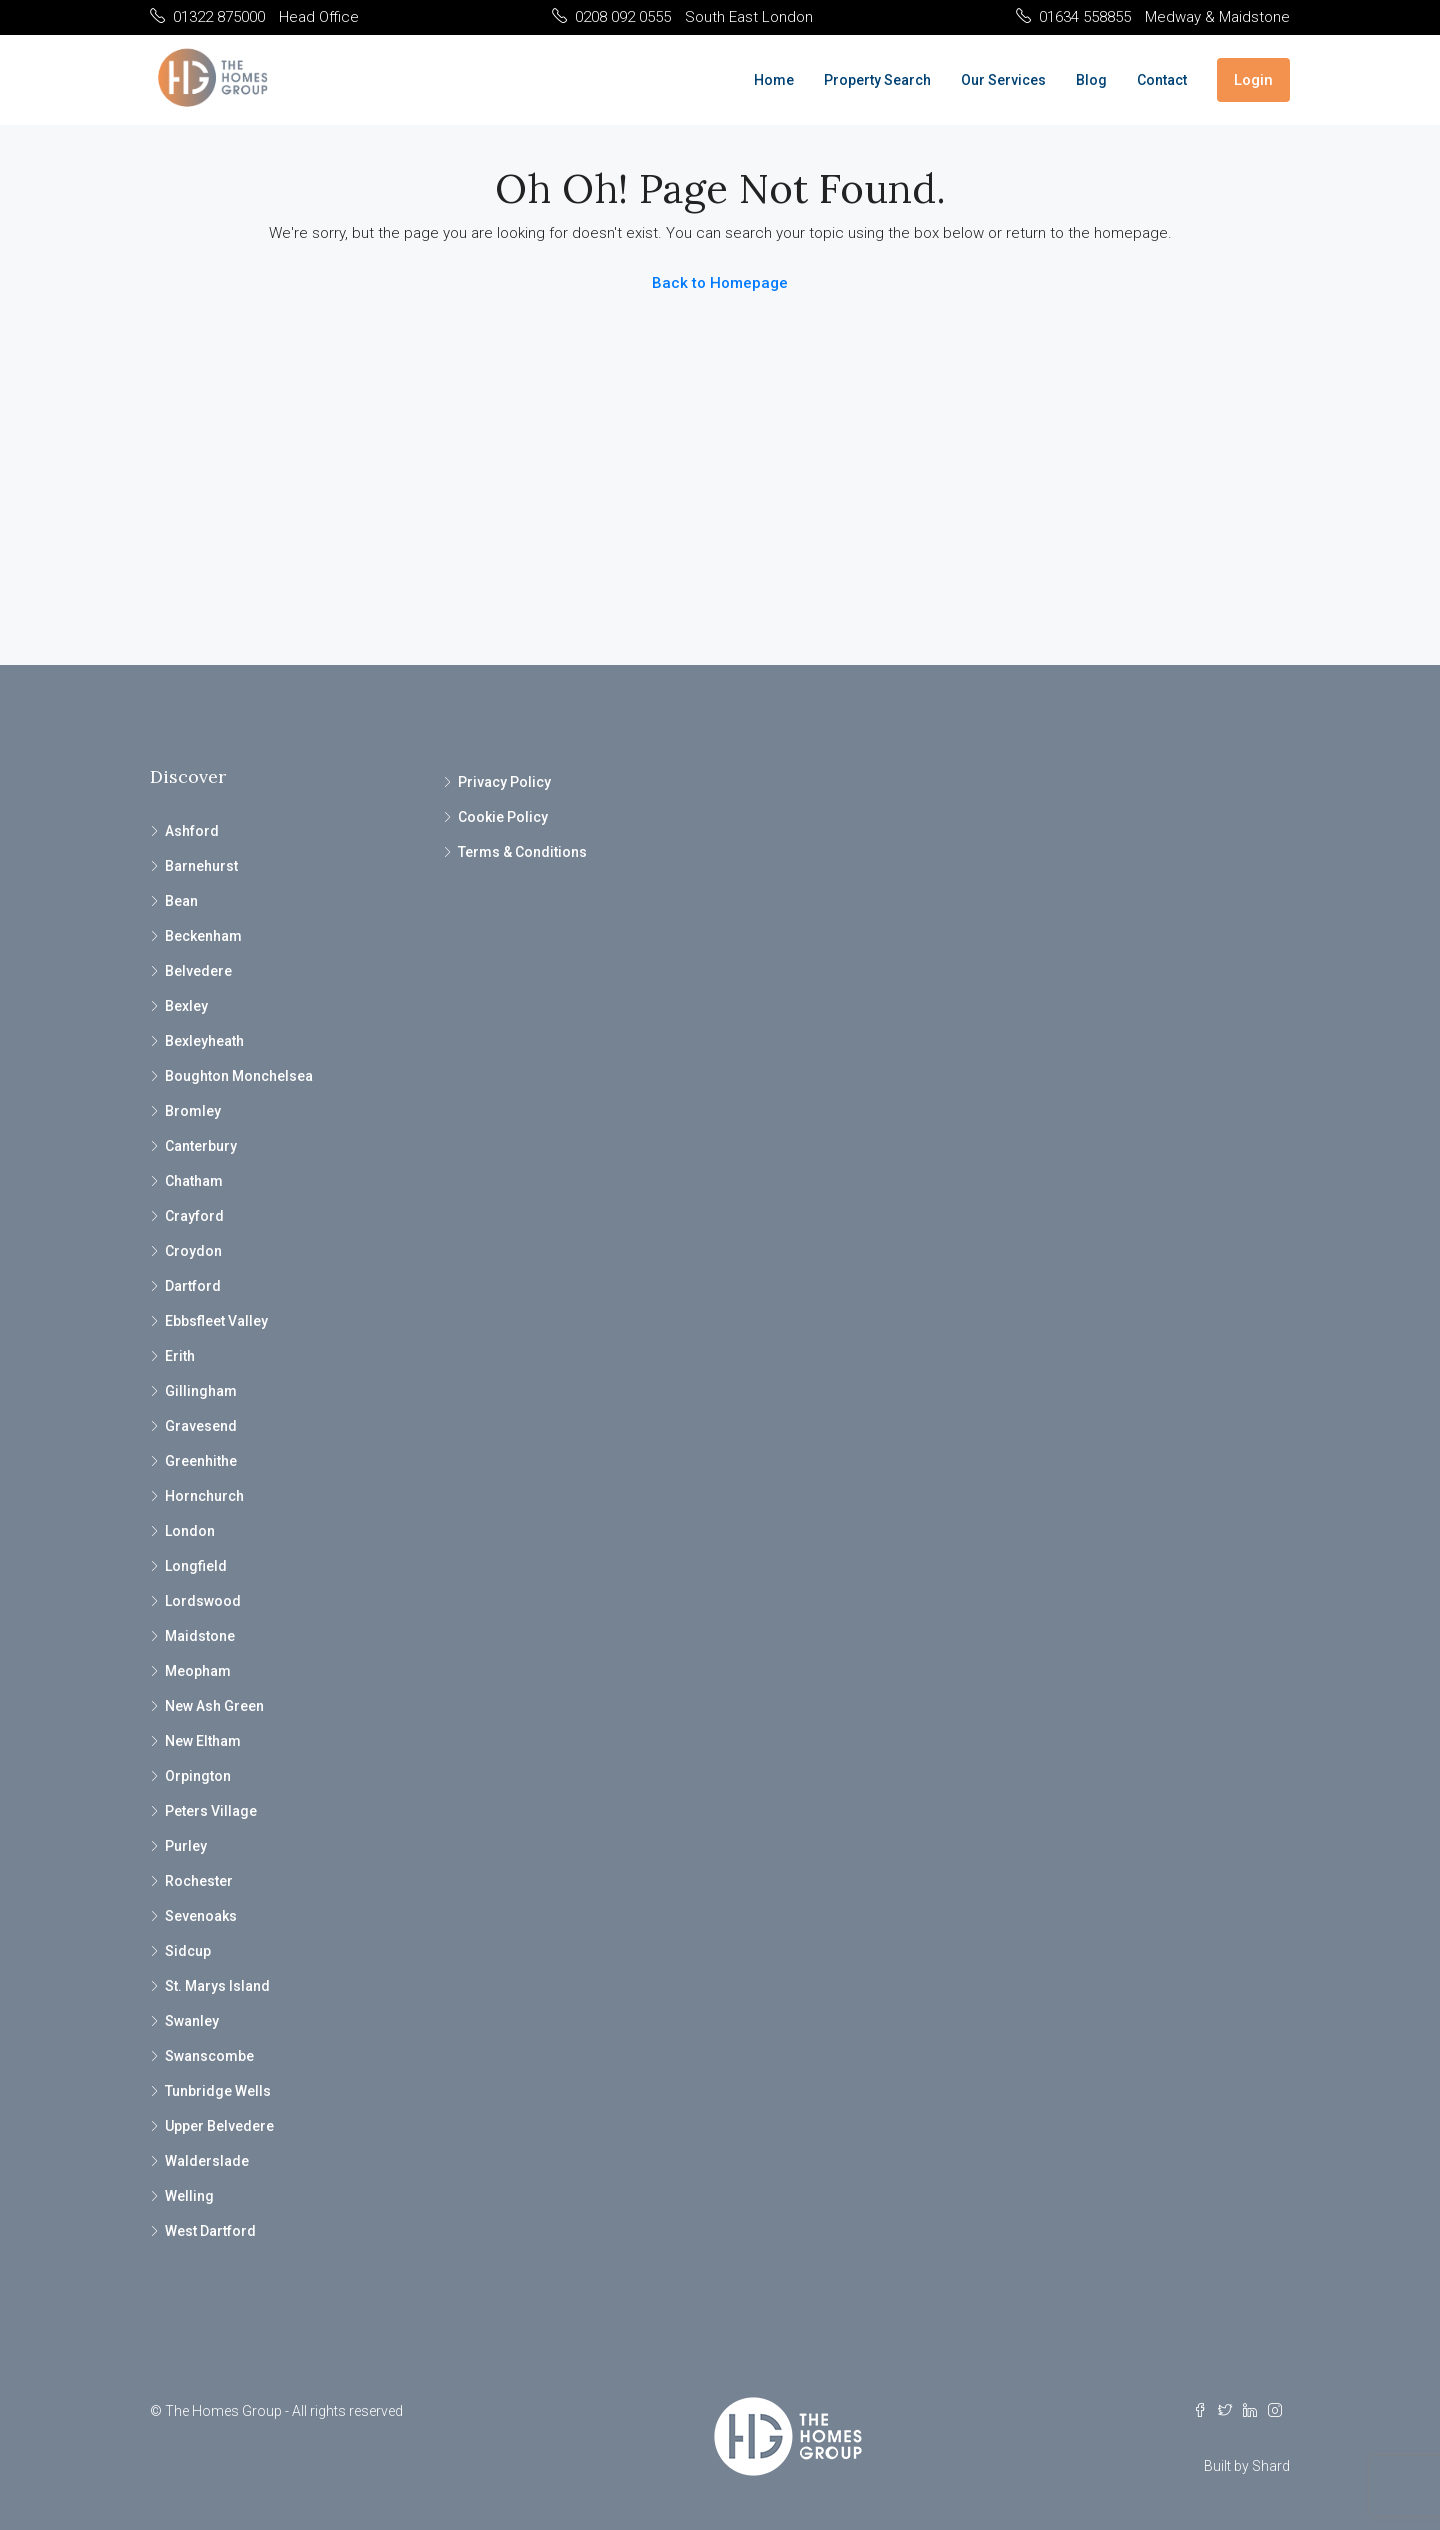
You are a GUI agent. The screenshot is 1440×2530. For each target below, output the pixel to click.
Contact (1162, 80)
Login (1253, 80)
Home (774, 80)
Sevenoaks (201, 1916)
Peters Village (211, 1811)
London (190, 1531)
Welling (189, 2196)
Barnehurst (201, 866)
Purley (186, 1846)
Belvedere (198, 971)
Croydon (193, 1251)
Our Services (1003, 80)
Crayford (194, 1216)
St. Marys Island (217, 1986)
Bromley (193, 1111)
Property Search (877, 80)
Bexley (186, 1006)
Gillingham (201, 1391)
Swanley (192, 2021)
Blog (1091, 80)
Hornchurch (204, 1496)
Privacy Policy (504, 782)
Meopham (198, 1671)
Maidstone (200, 1636)
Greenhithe (201, 1461)
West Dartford (210, 2231)
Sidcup (188, 1951)
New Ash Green (214, 1706)
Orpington (198, 1776)
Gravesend (201, 1426)
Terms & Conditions (522, 852)
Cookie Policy (503, 817)
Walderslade (207, 2161)
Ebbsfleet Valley (216, 1321)
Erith (180, 1356)
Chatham (194, 1181)
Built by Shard (1247, 2466)
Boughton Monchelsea (239, 1076)
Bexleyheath (204, 1041)
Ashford (192, 831)
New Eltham (203, 1741)
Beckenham (203, 936)
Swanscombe (209, 2056)
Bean (181, 901)
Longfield (196, 1566)
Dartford (193, 1286)
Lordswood (203, 1601)
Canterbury (201, 1146)
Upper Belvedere (219, 2126)
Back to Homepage (720, 283)
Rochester (199, 1881)
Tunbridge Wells (218, 2091)
